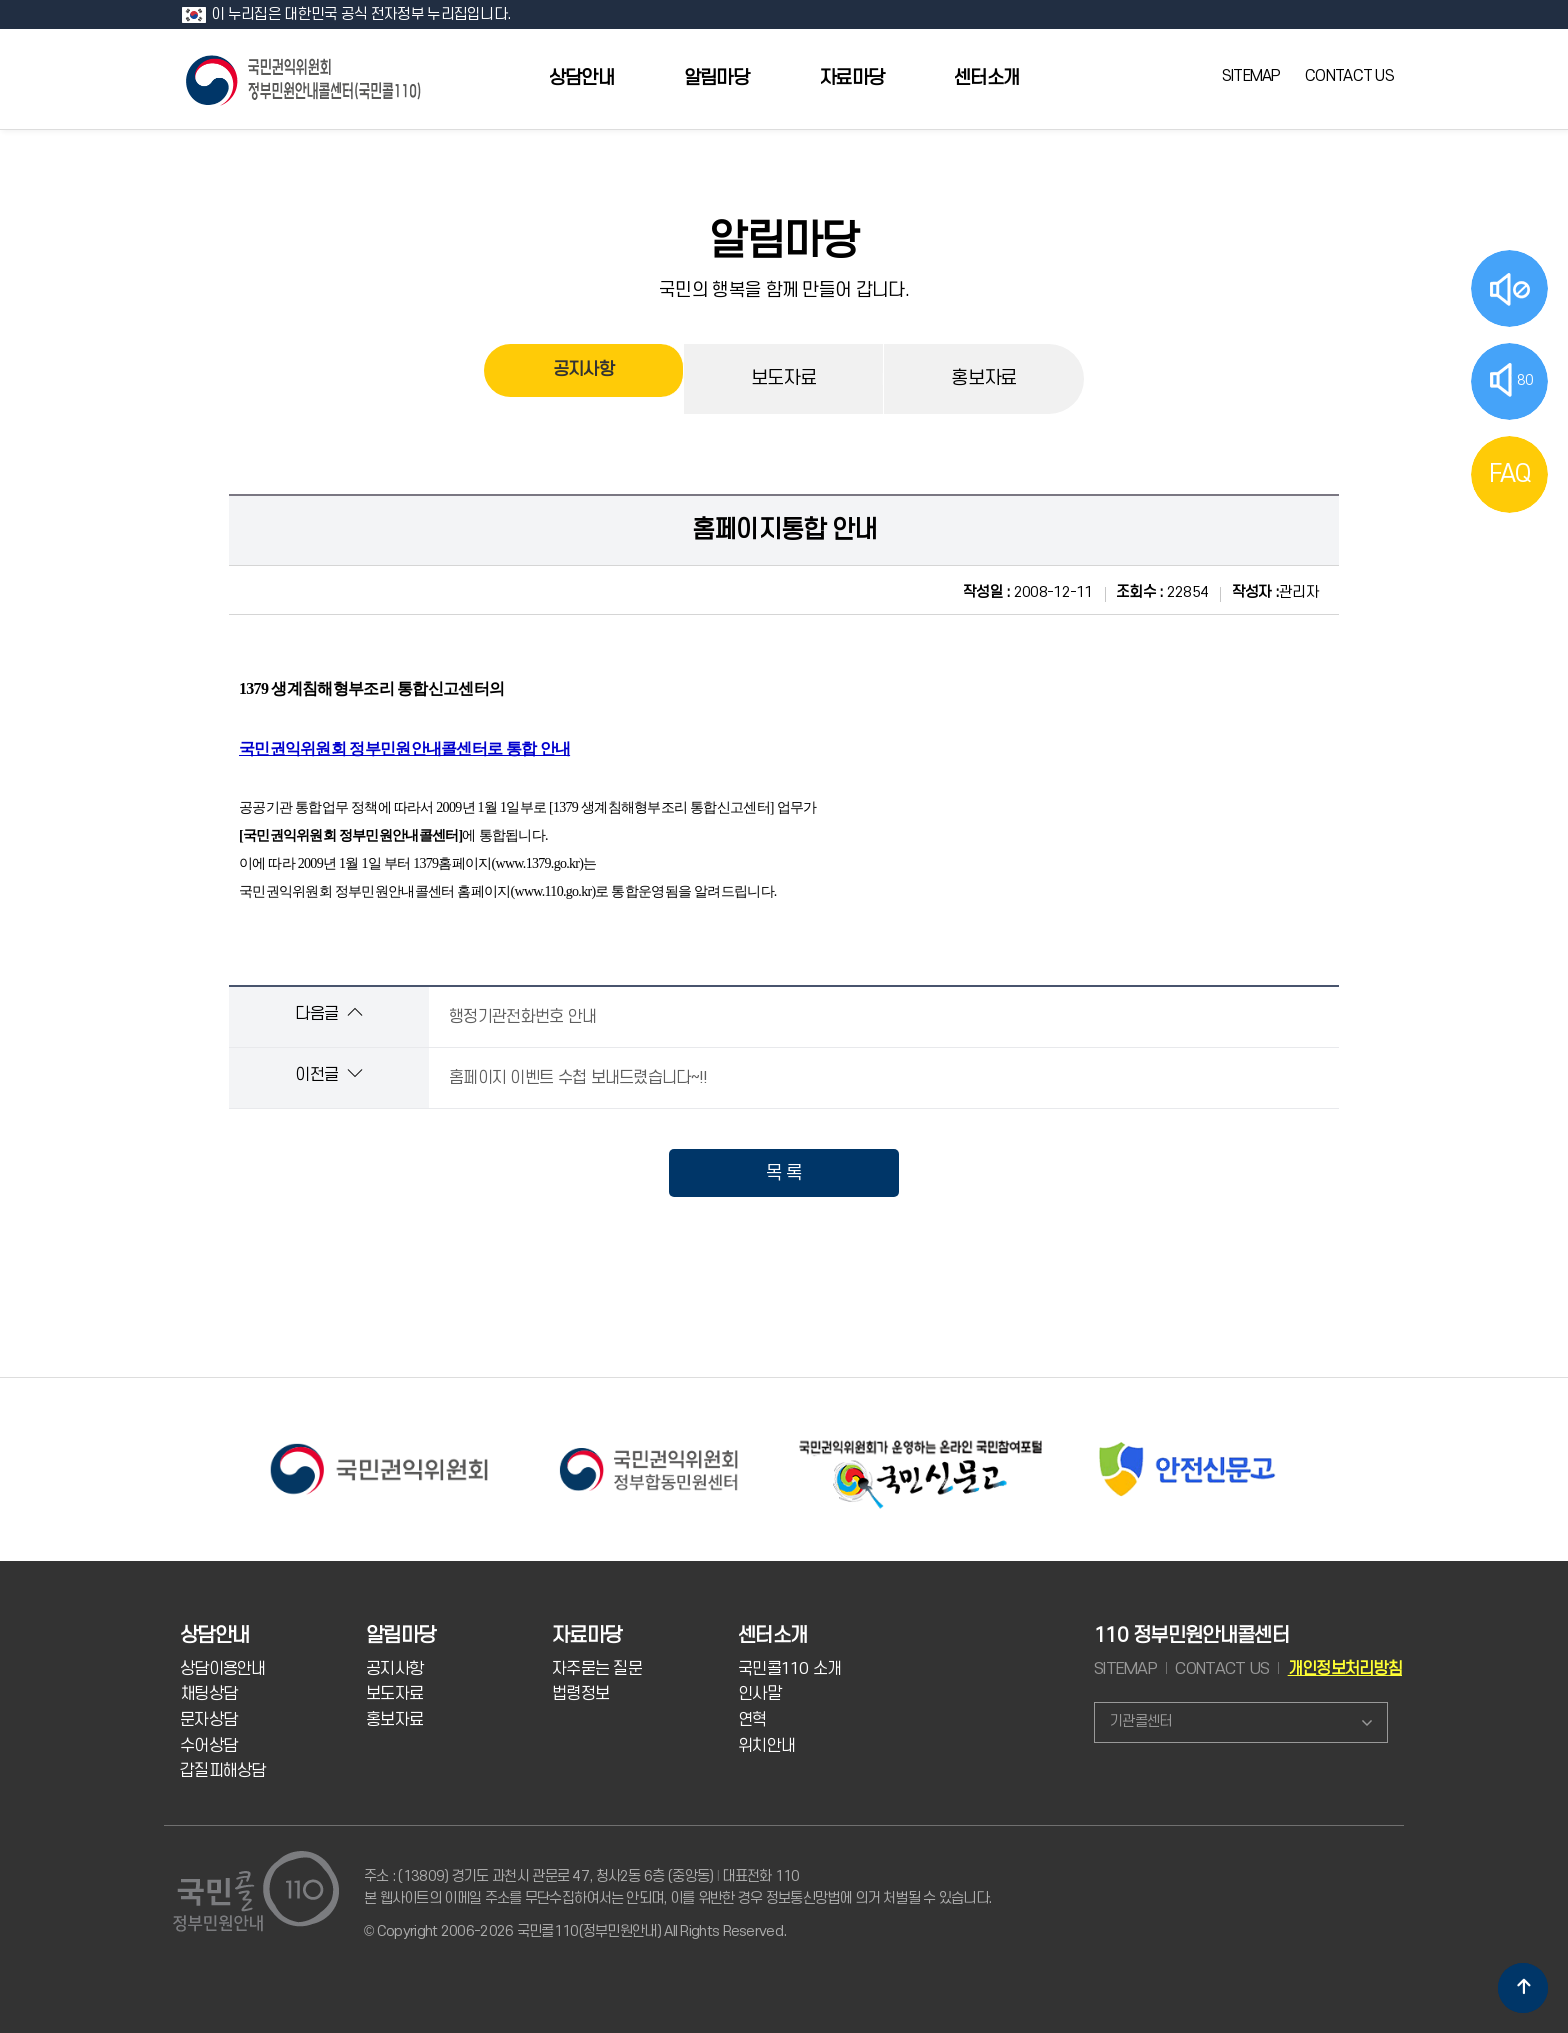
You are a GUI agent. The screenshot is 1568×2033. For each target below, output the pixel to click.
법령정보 (580, 1694)
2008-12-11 (1028, 592)
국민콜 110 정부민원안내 (305, 78)
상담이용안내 (223, 1669)
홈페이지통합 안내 (784, 530)
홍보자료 (983, 378)
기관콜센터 (1140, 1721)
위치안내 (766, 1746)
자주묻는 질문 (597, 1669)
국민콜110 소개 (790, 1669)
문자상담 (208, 1720)
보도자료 (783, 378)
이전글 (328, 1074)
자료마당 (851, 78)
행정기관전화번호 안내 (522, 1017)
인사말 (759, 1694)
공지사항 (583, 379)
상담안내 (581, 78)
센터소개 (986, 78)
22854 (1162, 592)
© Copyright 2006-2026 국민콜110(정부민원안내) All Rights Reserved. (575, 1931)
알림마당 (716, 78)
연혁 (752, 1720)
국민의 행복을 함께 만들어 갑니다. (784, 290)
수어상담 (208, 1746)
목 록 (784, 1173)
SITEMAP (1251, 76)
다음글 (328, 1013)
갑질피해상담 (223, 1771)
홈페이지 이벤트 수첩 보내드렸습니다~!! (578, 1078)
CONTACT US (1349, 76)
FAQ (1510, 474)
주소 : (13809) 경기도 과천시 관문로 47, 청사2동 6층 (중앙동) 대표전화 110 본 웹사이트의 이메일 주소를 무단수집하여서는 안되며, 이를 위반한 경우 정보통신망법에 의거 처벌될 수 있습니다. (677, 1887)
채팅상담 (208, 1694)
